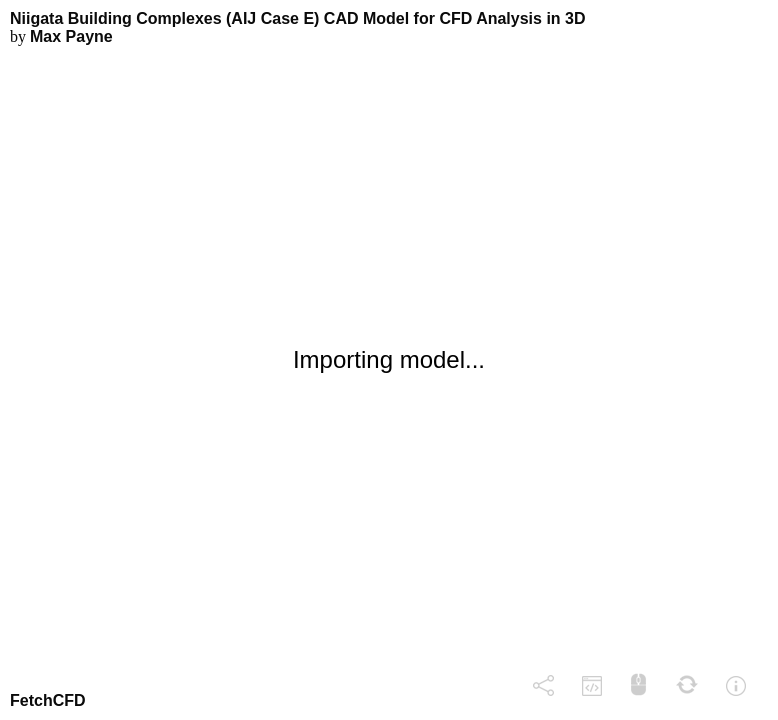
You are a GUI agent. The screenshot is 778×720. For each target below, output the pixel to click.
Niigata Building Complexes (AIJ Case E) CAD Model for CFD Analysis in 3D (298, 18)
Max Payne (71, 36)
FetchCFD (48, 700)
